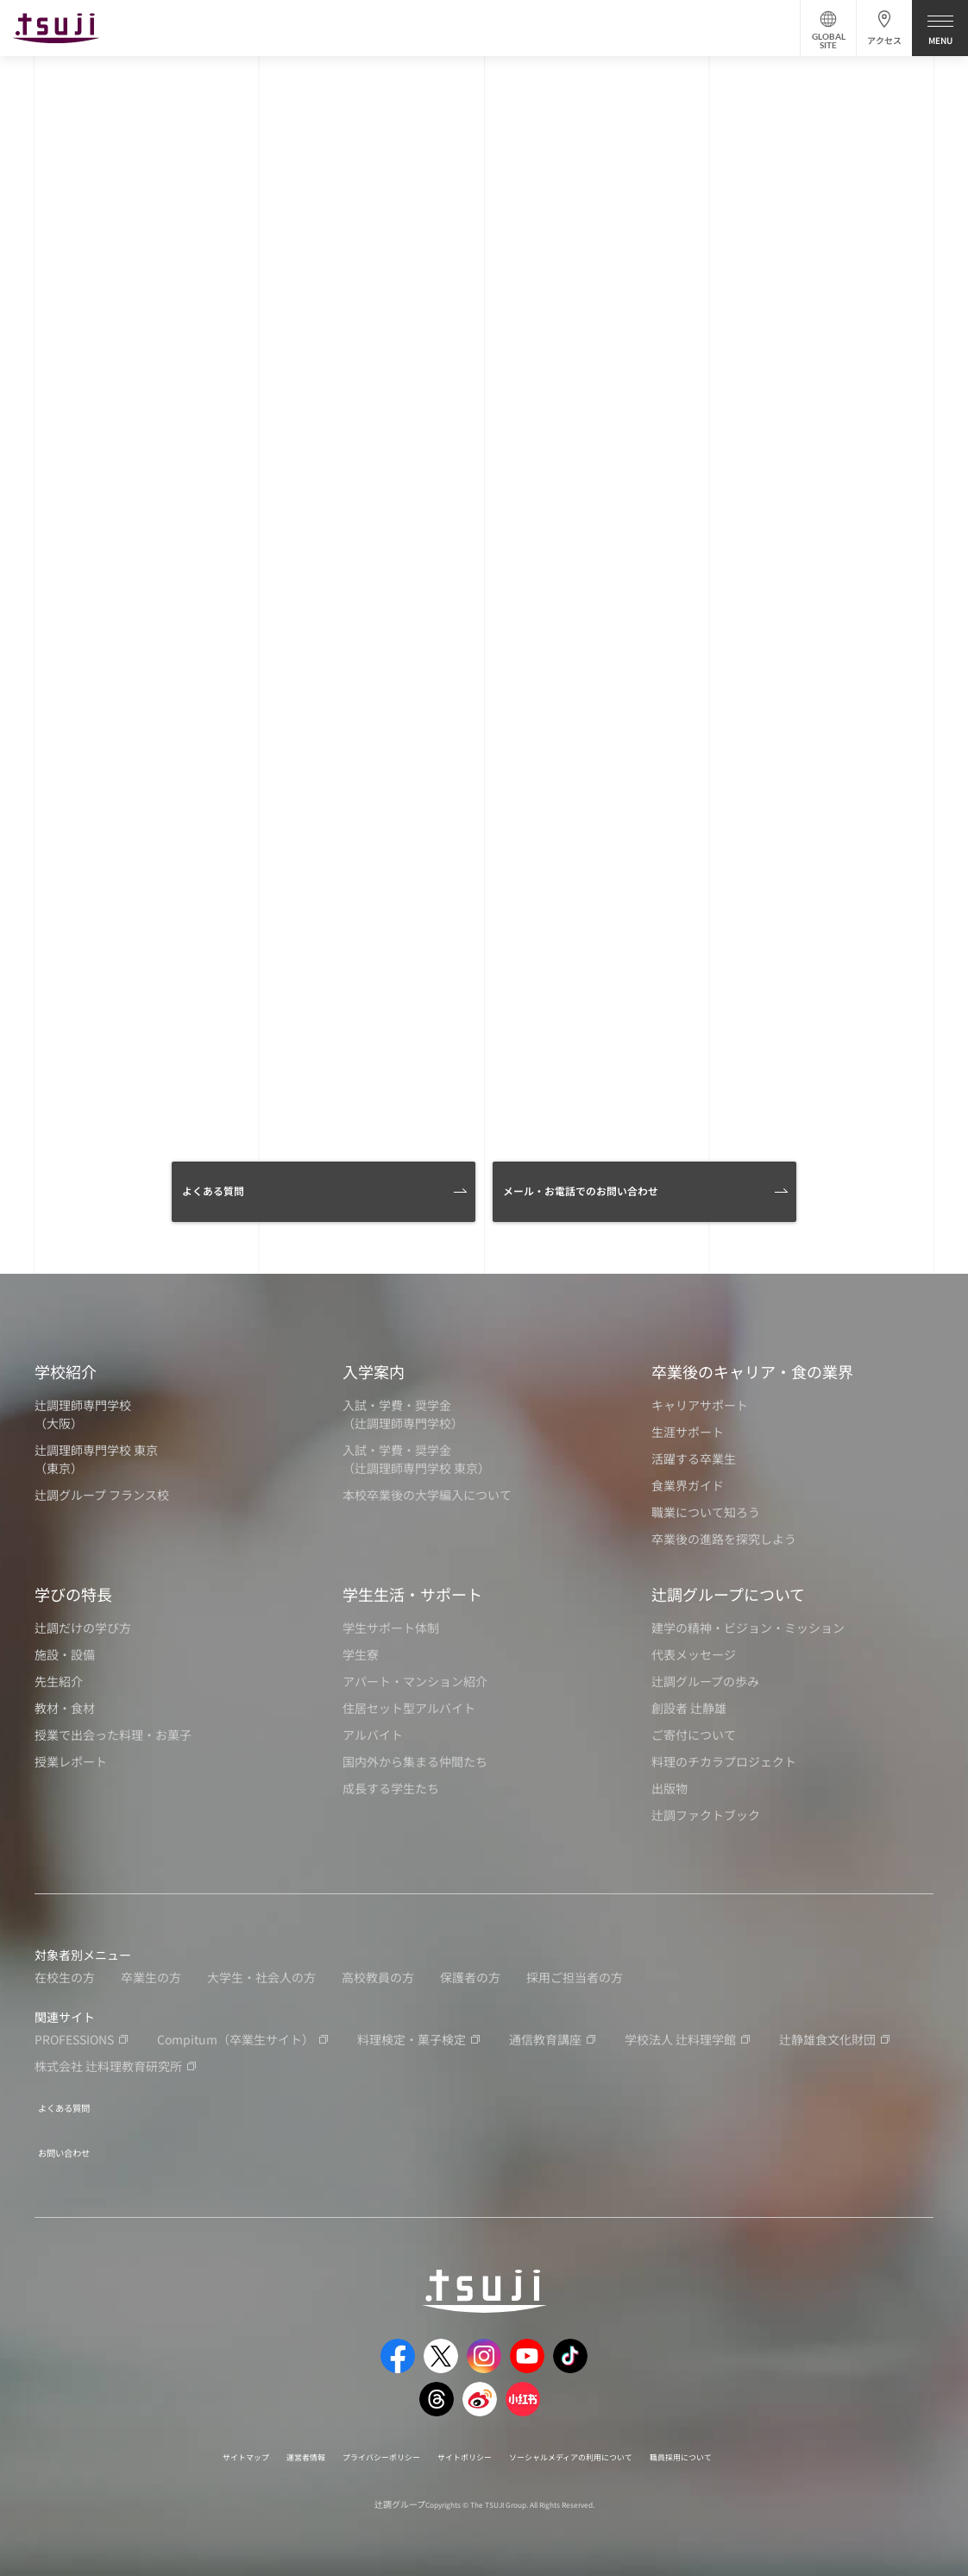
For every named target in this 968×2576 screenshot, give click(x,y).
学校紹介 (66, 1371)
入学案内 (374, 1371)
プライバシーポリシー (355, 2445)
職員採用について (737, 2445)
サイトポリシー (460, 2445)
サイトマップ (186, 2445)
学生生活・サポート (412, 1594)
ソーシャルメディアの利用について (596, 2445)
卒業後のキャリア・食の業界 (752, 1371)
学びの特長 (73, 1594)
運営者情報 (260, 2445)
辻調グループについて (728, 1594)
